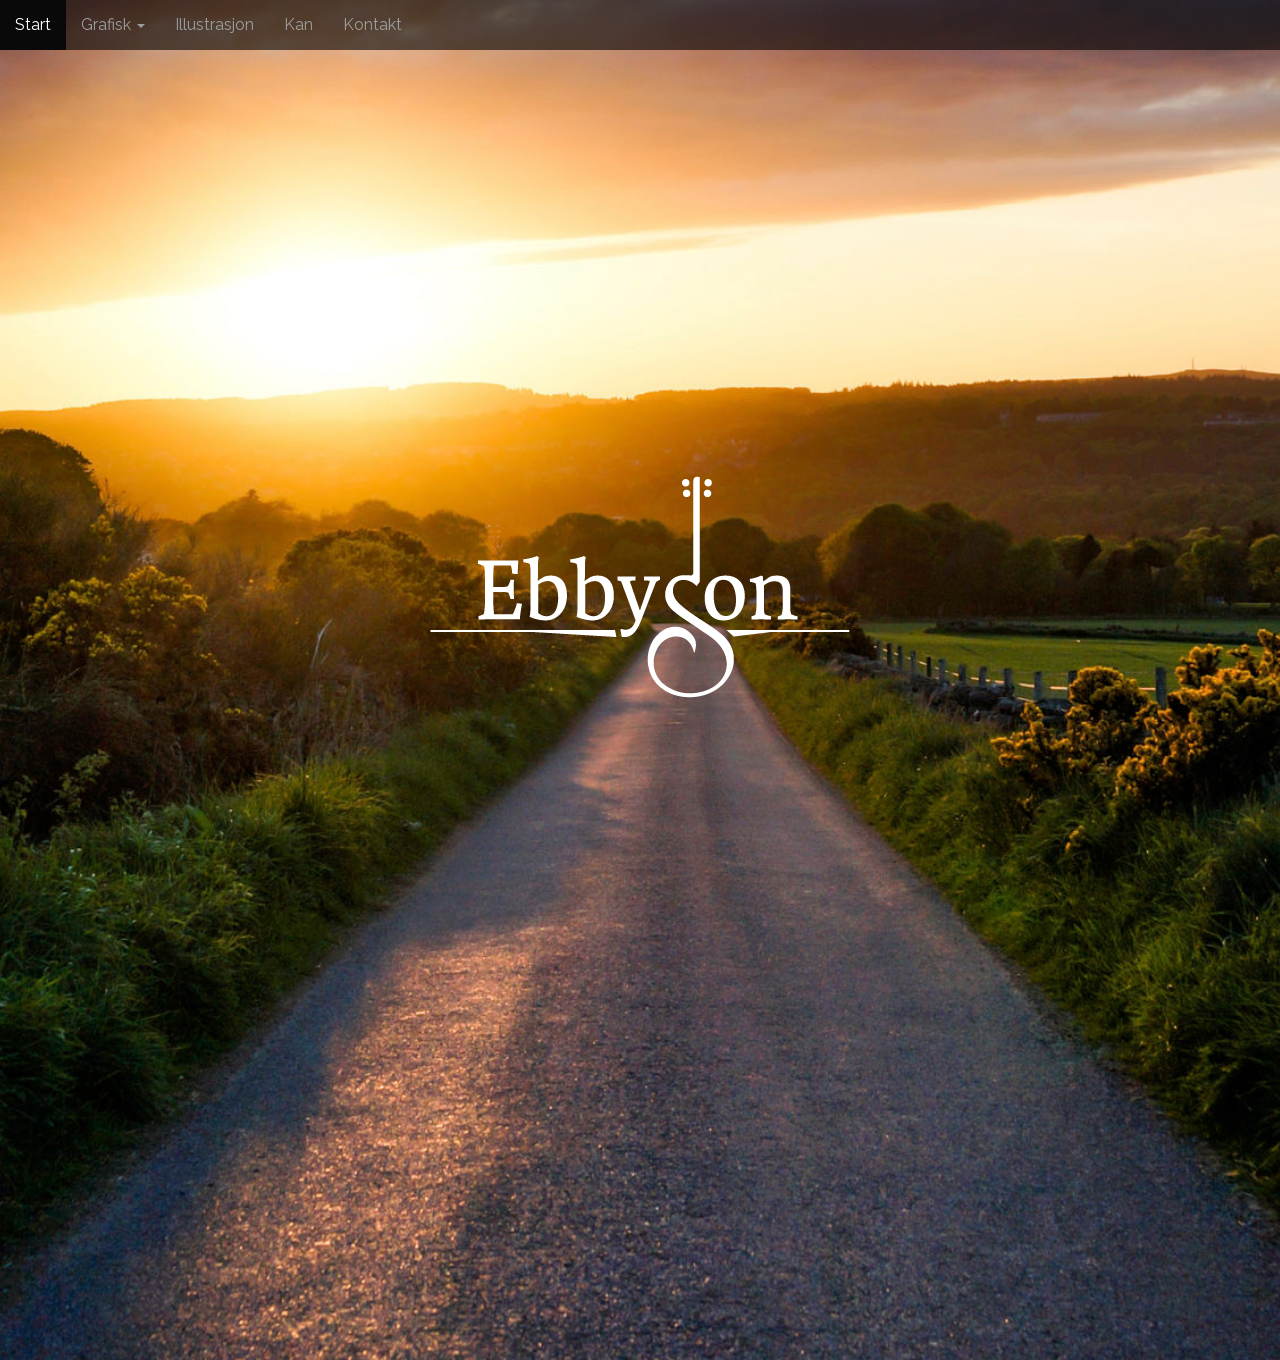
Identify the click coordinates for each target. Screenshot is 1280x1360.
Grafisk (113, 24)
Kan (298, 24)
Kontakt (372, 24)
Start (33, 24)
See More (640, 860)
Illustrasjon (214, 24)
